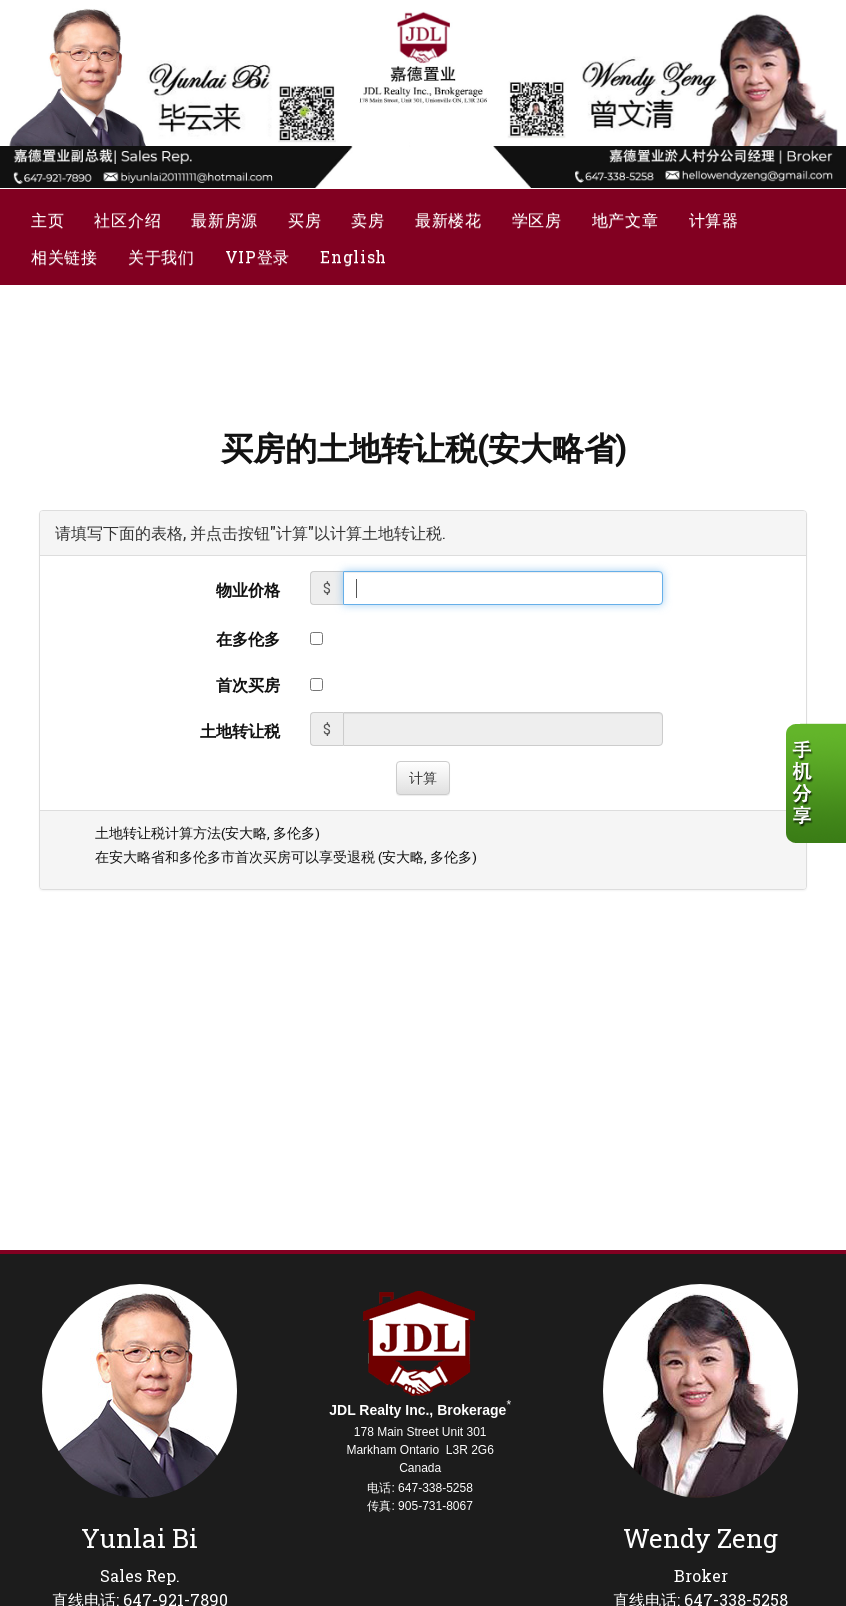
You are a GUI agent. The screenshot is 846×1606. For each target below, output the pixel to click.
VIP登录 (258, 256)
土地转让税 (240, 730)
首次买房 (248, 684)
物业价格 (248, 589)
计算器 (714, 219)
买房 (304, 219)
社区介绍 (127, 219)
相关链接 (64, 256)
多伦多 (294, 833)
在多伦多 (248, 638)
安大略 (246, 833)
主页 (47, 219)
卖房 (367, 219)
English (353, 256)
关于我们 (161, 256)
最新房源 (224, 219)
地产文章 (625, 219)
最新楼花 (448, 219)
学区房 (537, 219)
